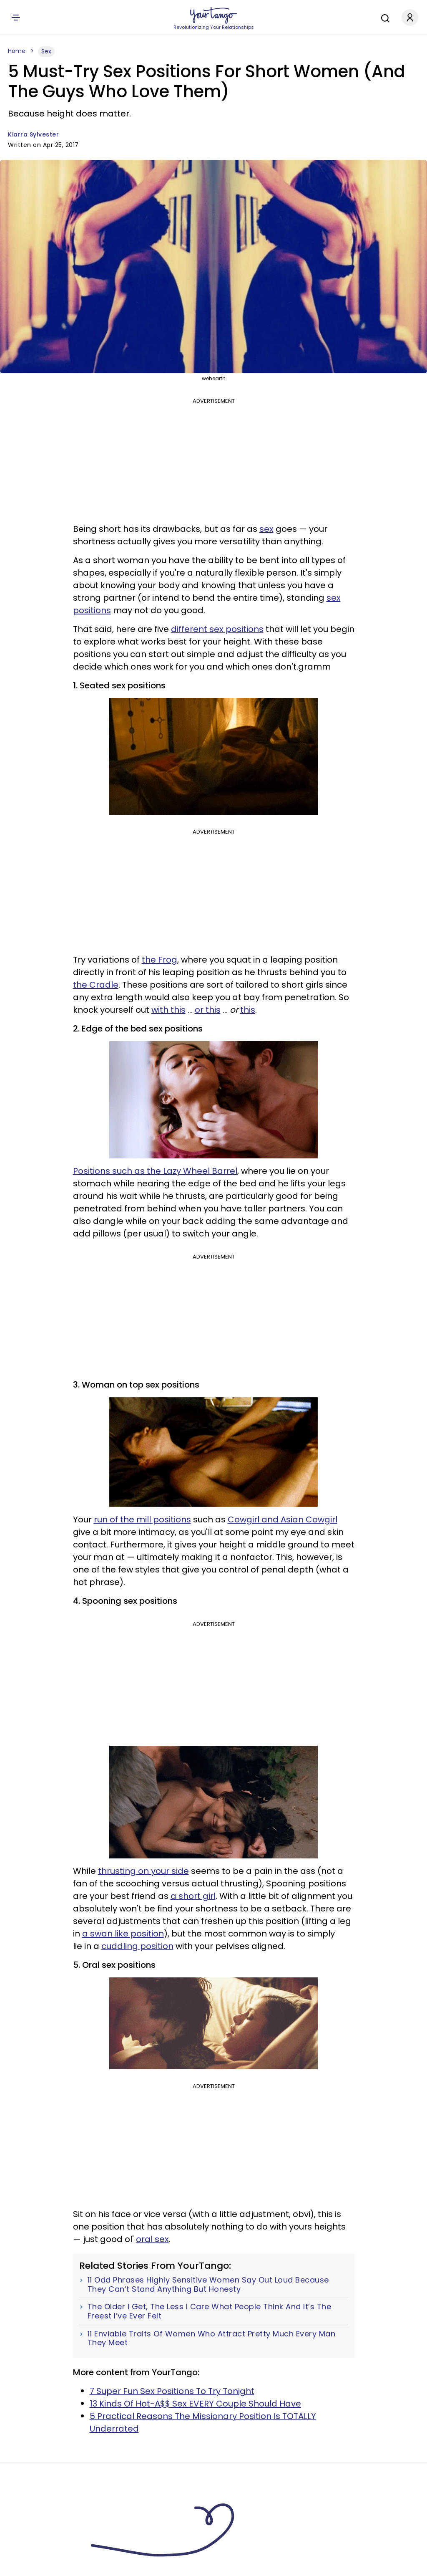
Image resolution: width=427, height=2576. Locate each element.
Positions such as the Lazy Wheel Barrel (155, 1171)
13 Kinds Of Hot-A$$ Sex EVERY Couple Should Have (195, 2403)
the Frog (159, 960)
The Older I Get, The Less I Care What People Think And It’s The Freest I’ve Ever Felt (210, 2311)
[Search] (383, 17)
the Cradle (95, 985)
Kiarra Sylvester (33, 134)
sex (266, 529)
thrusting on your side (143, 1871)
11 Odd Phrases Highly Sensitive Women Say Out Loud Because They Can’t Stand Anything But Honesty (208, 2284)
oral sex (152, 2239)
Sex (46, 51)
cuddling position (137, 1946)
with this (168, 1010)
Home (16, 51)
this (247, 1010)
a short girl (193, 1896)
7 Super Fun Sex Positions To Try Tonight (172, 2391)
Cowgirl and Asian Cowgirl (282, 1519)
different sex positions (217, 629)
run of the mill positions (142, 1519)
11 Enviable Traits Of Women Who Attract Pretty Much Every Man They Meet (212, 2338)
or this (208, 1010)
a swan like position (123, 1933)
